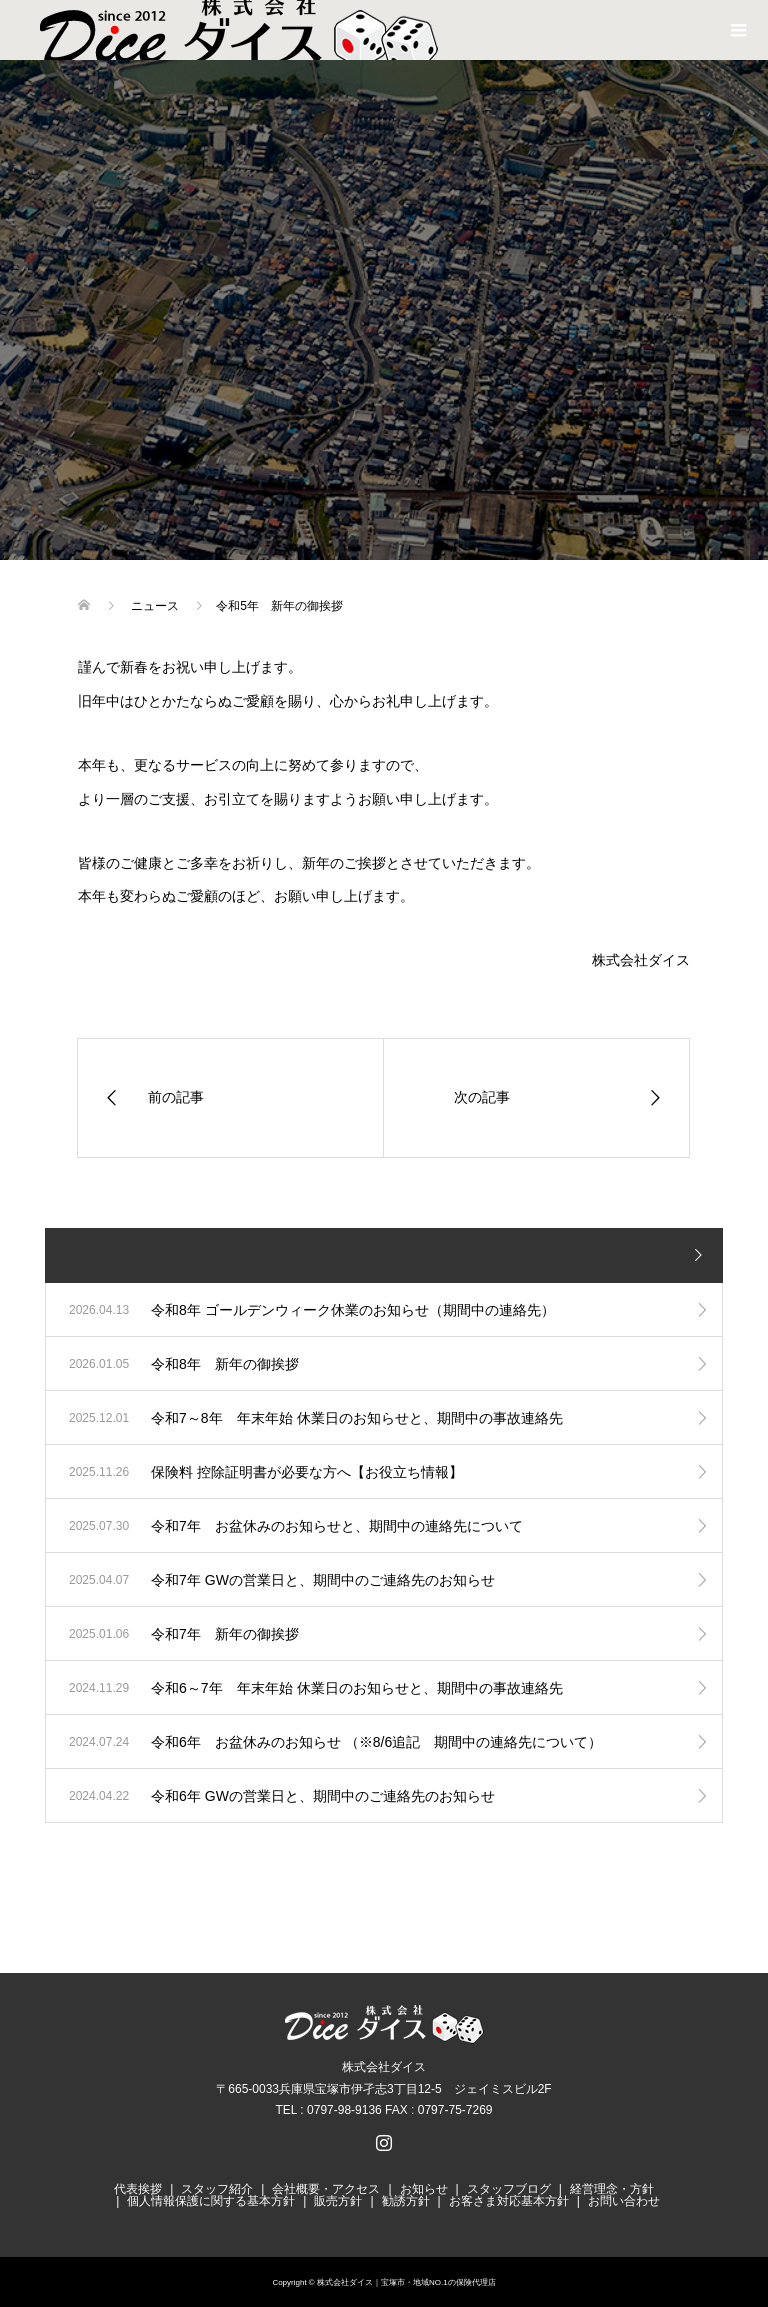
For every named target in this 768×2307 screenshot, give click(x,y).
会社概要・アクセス (326, 2189)
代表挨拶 (138, 2189)
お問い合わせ (624, 2201)
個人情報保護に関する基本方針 (211, 2201)
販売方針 (338, 2201)
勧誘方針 (406, 2201)
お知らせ (424, 2189)
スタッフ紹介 (217, 2189)
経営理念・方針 (612, 2189)
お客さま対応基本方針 (509, 2201)
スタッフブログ (509, 2189)
